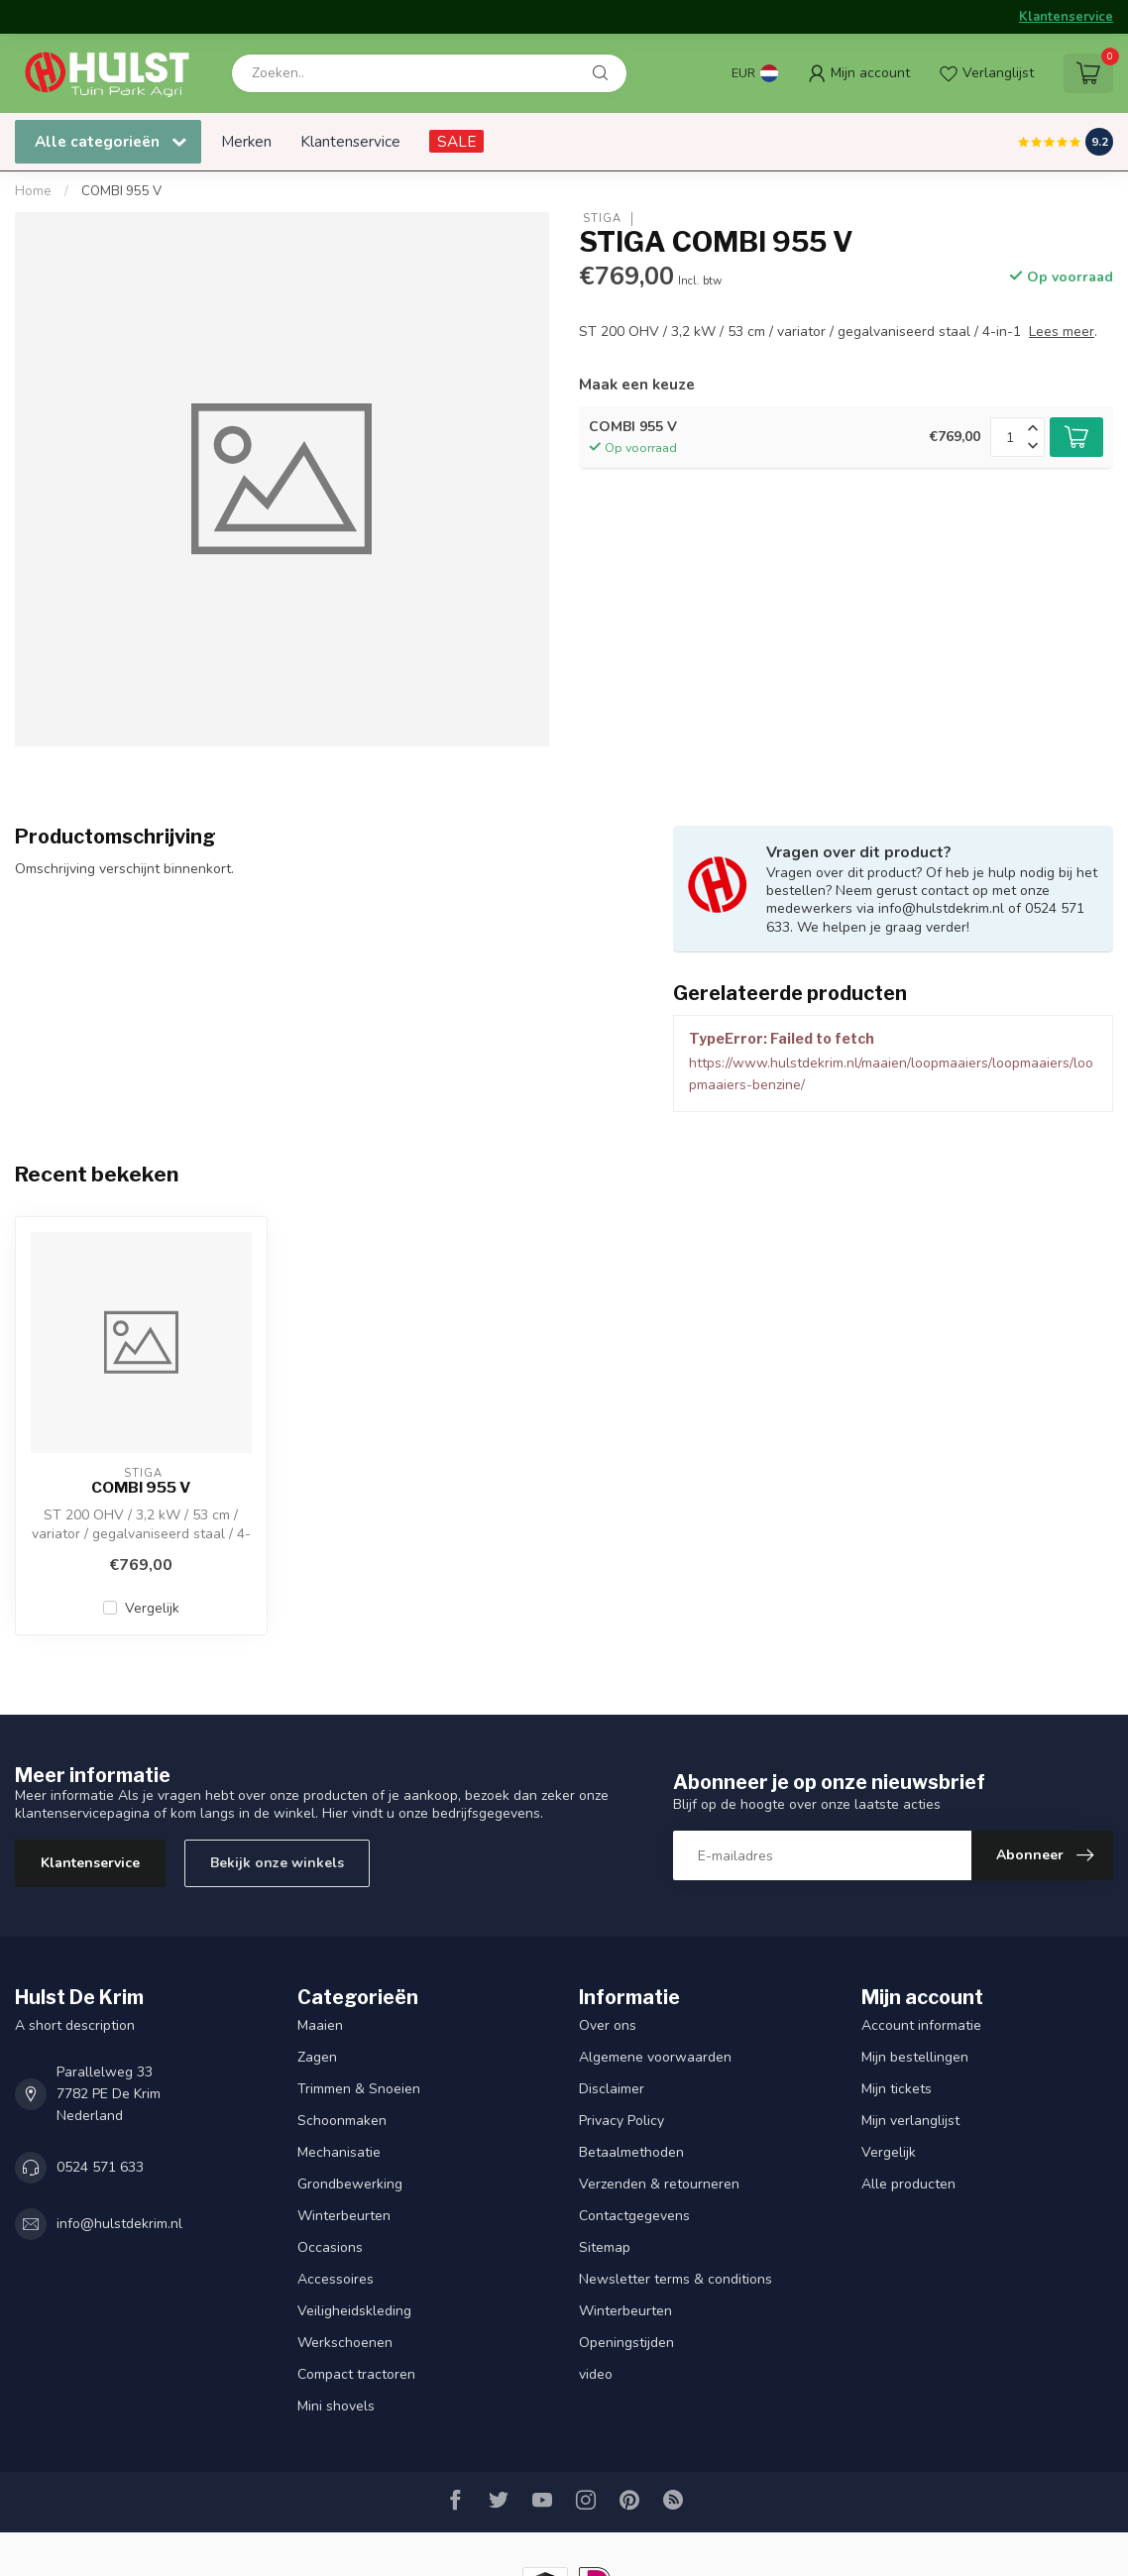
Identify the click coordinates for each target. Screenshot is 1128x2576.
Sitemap (604, 2247)
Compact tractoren (356, 2374)
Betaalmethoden (631, 2152)
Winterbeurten (344, 2215)
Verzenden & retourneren (659, 2184)
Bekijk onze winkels (277, 1862)
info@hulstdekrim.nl (119, 2223)
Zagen (317, 2057)
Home (33, 191)
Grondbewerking (349, 2184)
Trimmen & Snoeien (358, 2088)
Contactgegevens (634, 2215)
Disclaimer (611, 2088)
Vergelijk (152, 1608)
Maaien (320, 2025)
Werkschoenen (345, 2342)
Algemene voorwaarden (655, 2057)
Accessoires (335, 2279)
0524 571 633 (100, 2167)
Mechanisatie (339, 2152)
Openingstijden (626, 2342)
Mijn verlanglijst (910, 2120)
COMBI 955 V (121, 191)
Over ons (607, 2025)
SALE (456, 141)
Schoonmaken (342, 2120)
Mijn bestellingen (914, 2057)
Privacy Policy (621, 2120)
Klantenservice (1066, 17)
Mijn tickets (896, 2088)
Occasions (330, 2247)
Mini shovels (336, 2406)
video (596, 2374)
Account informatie (921, 2025)
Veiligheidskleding (354, 2310)
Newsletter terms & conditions (675, 2279)
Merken (246, 141)
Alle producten (908, 2184)
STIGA (600, 218)
